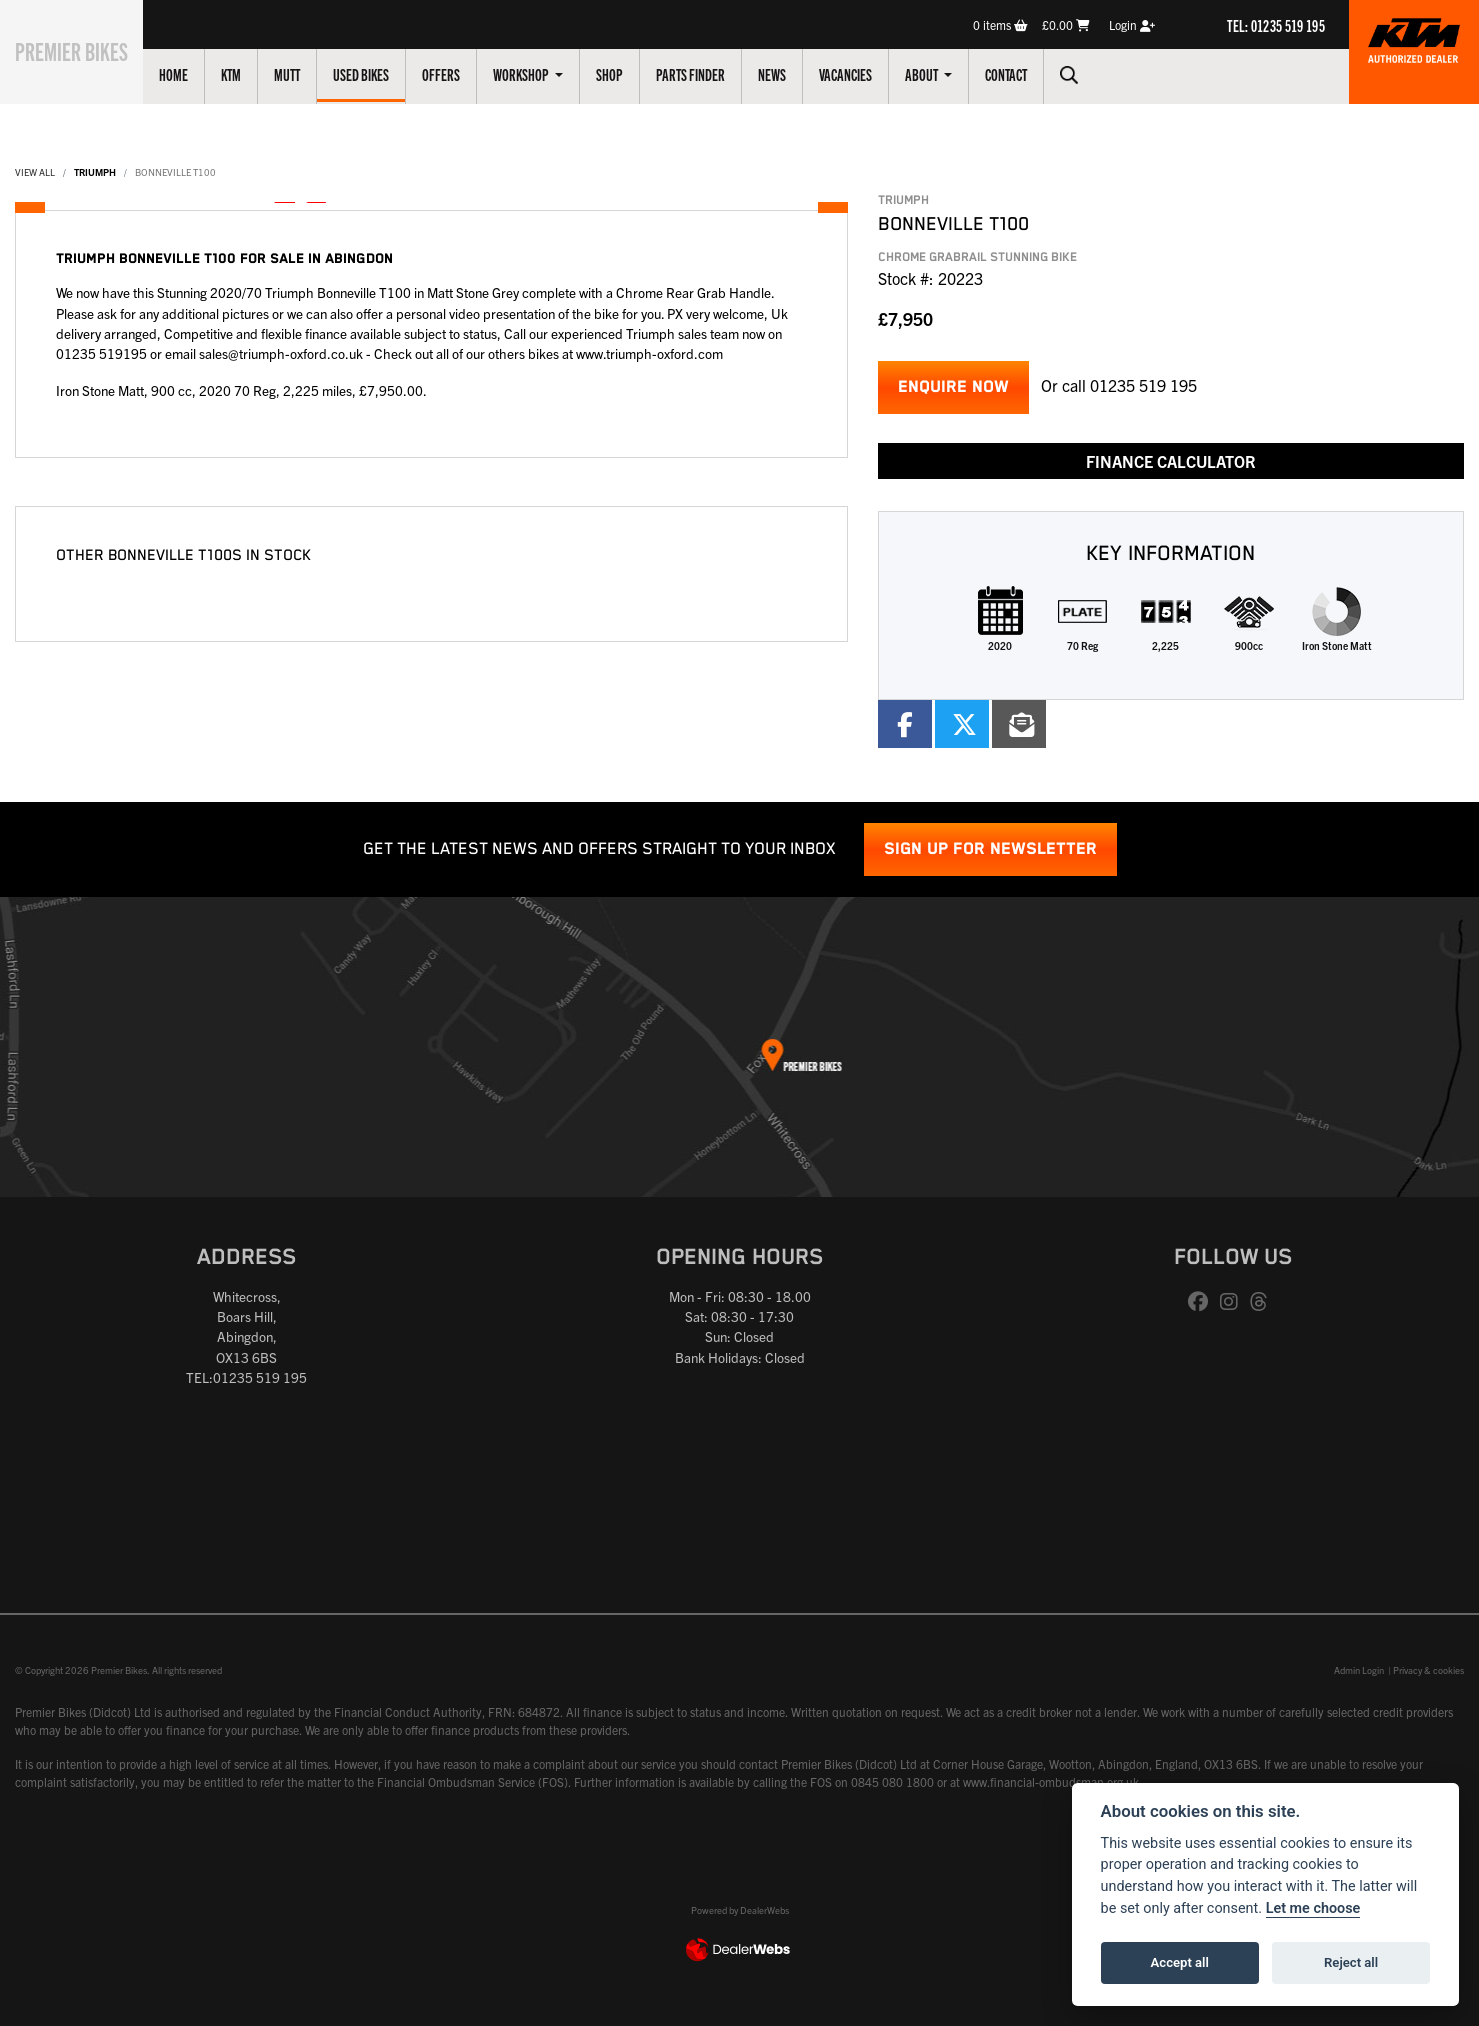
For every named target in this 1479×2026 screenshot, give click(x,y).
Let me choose (1313, 1908)
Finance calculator (1171, 461)
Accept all (1180, 1962)
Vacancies (867, 74)
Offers (463, 74)
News (794, 74)
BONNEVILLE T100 (175, 172)
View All (35, 172)
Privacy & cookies (1428, 1670)
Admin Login (1359, 1670)
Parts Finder (712, 74)
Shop (631, 74)
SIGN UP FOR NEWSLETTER (990, 849)
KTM (253, 74)
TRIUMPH (95, 172)
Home (195, 74)
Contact (1028, 74)
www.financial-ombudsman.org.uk (1051, 1781)
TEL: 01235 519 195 (1276, 25)
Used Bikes (383, 74)
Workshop (544, 74)
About (944, 74)
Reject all (1351, 1962)
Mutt (309, 74)
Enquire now (953, 387)
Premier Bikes (82, 49)
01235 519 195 (1143, 385)
